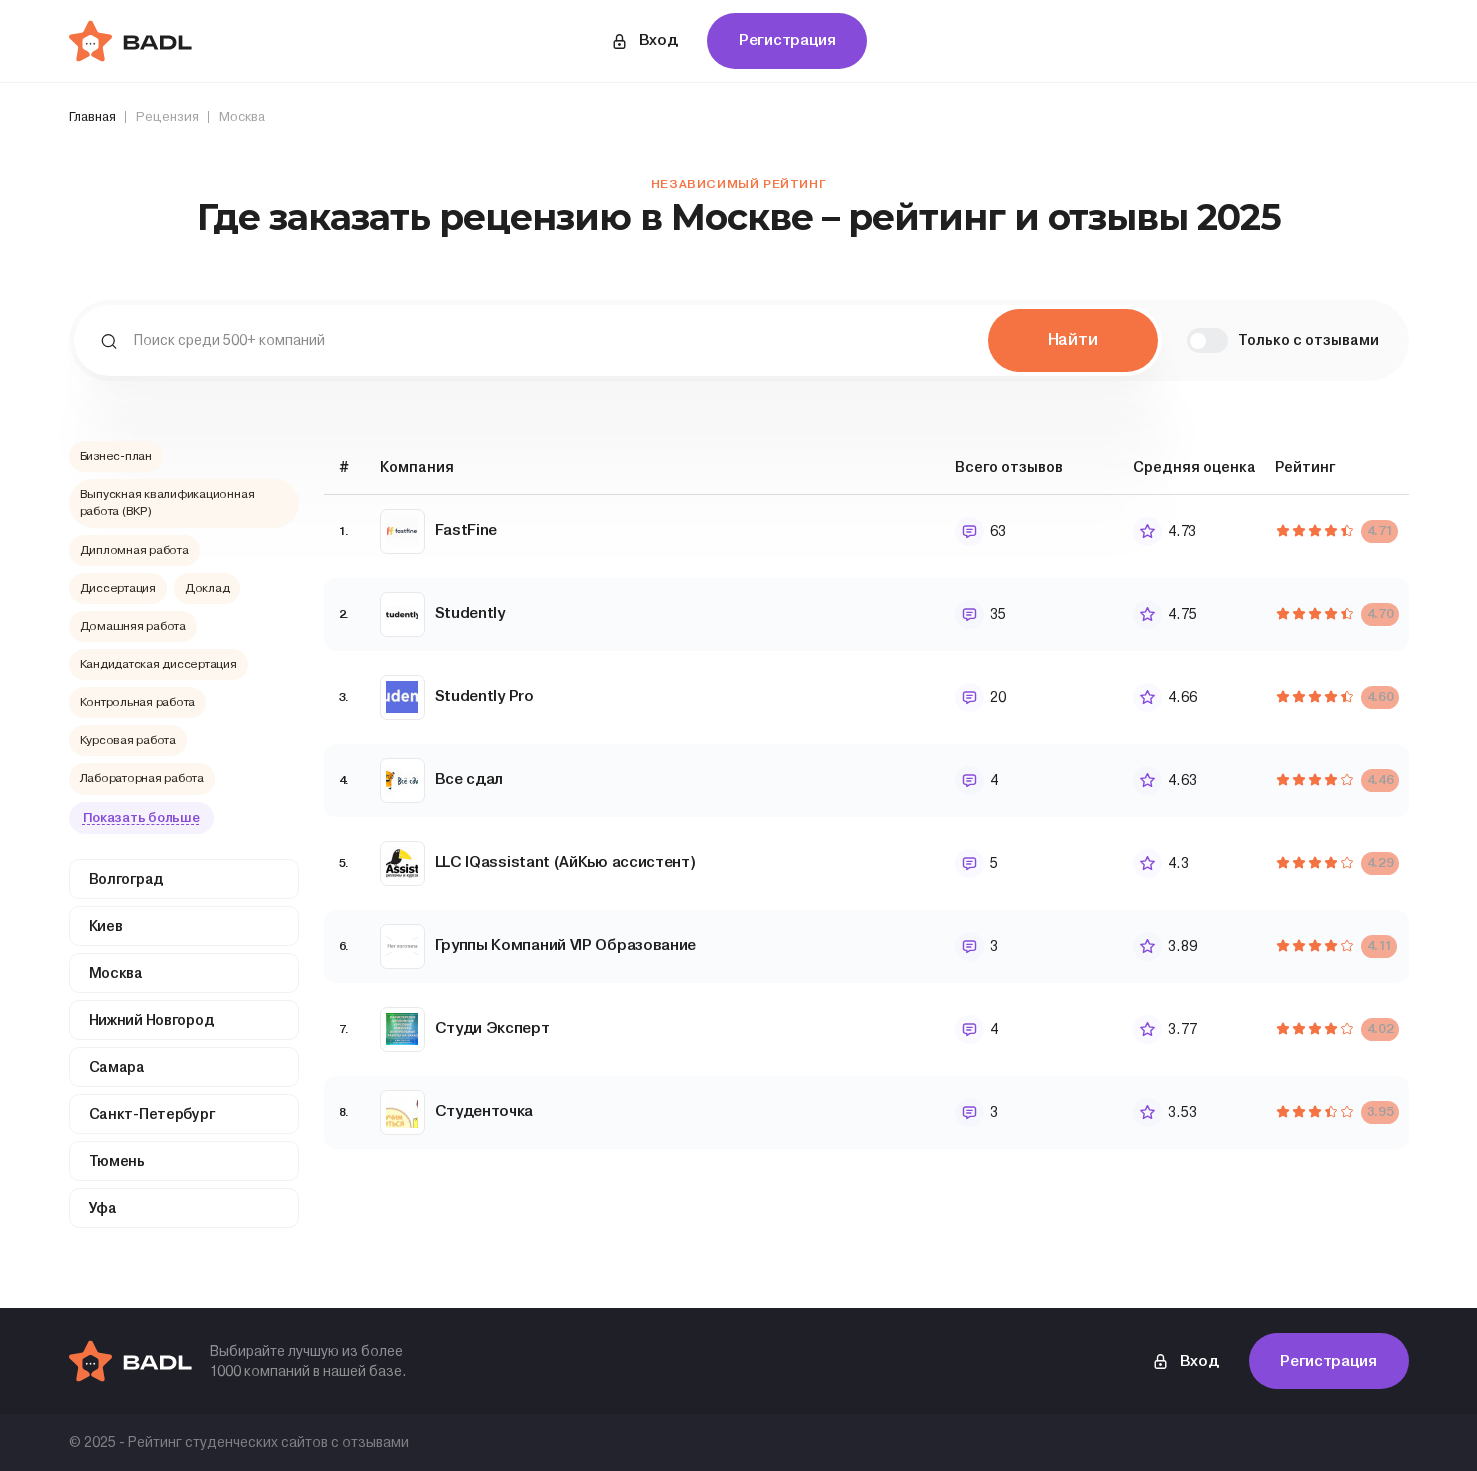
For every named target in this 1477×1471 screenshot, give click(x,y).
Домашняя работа (133, 626)
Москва (116, 973)
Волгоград (126, 879)
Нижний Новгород (152, 1020)
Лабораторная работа (142, 778)
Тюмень (117, 1161)
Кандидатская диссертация (158, 664)
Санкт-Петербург (152, 1114)
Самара (117, 1067)
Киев (106, 926)
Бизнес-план (116, 456)
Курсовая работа (128, 740)
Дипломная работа (134, 550)
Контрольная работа (138, 702)
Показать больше (141, 817)
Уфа (103, 1208)
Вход (644, 40)
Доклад (207, 588)
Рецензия (167, 116)
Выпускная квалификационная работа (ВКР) (167, 502)
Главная (92, 116)
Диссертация (118, 588)
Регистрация (787, 40)
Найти (1073, 339)
